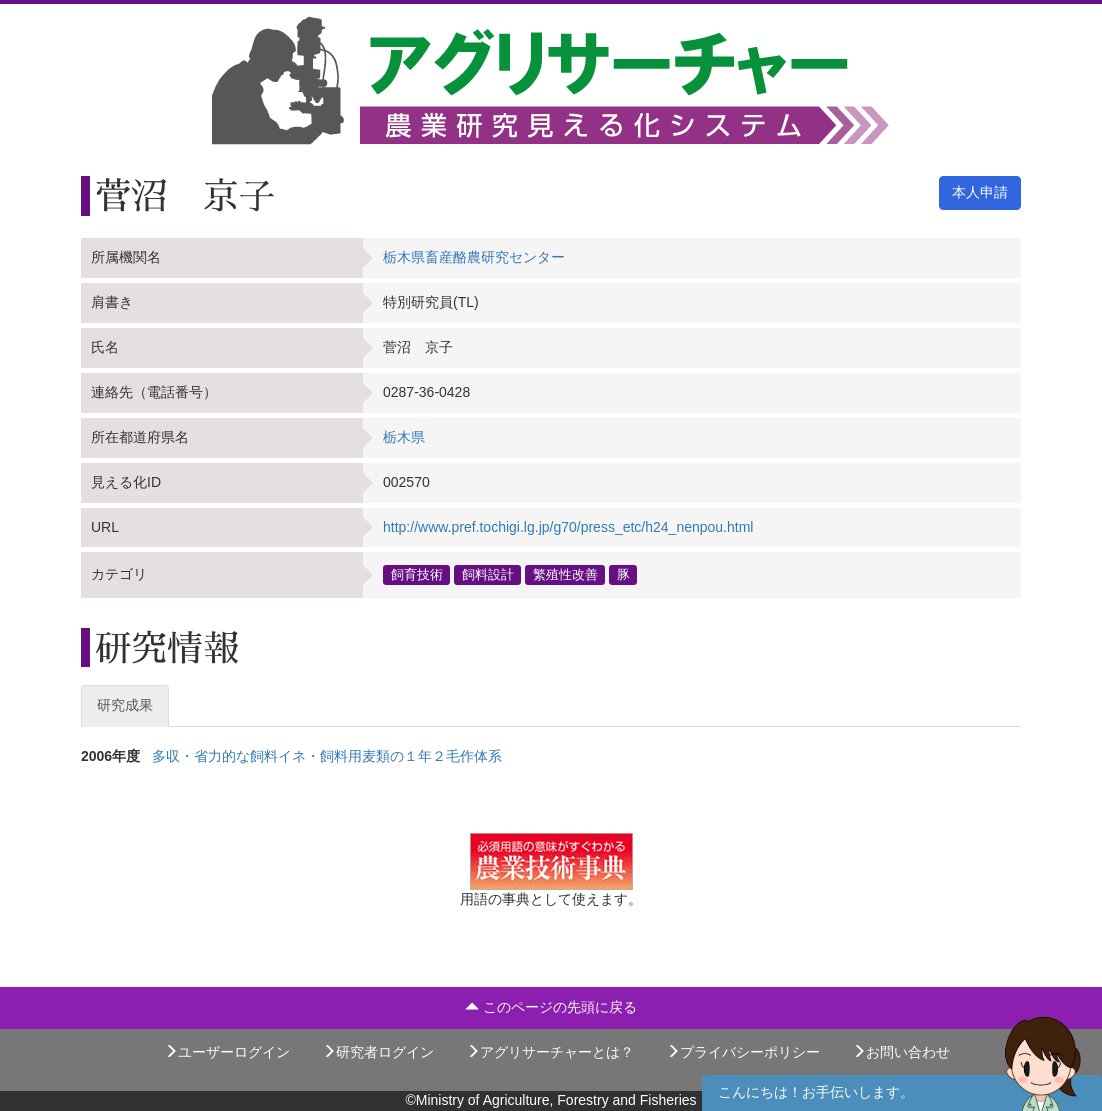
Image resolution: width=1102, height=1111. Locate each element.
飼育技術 (417, 574)
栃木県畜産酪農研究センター (474, 257)
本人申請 (980, 192)
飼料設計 (488, 574)
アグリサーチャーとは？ (550, 1052)
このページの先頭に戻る (551, 1007)
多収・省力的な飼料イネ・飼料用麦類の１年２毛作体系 (327, 756)
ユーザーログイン (227, 1052)
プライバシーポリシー (743, 1052)
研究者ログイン (378, 1052)
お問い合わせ (901, 1052)
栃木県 (404, 437)
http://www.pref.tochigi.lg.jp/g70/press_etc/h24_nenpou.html (568, 527)
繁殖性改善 (565, 574)
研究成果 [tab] (125, 705)
